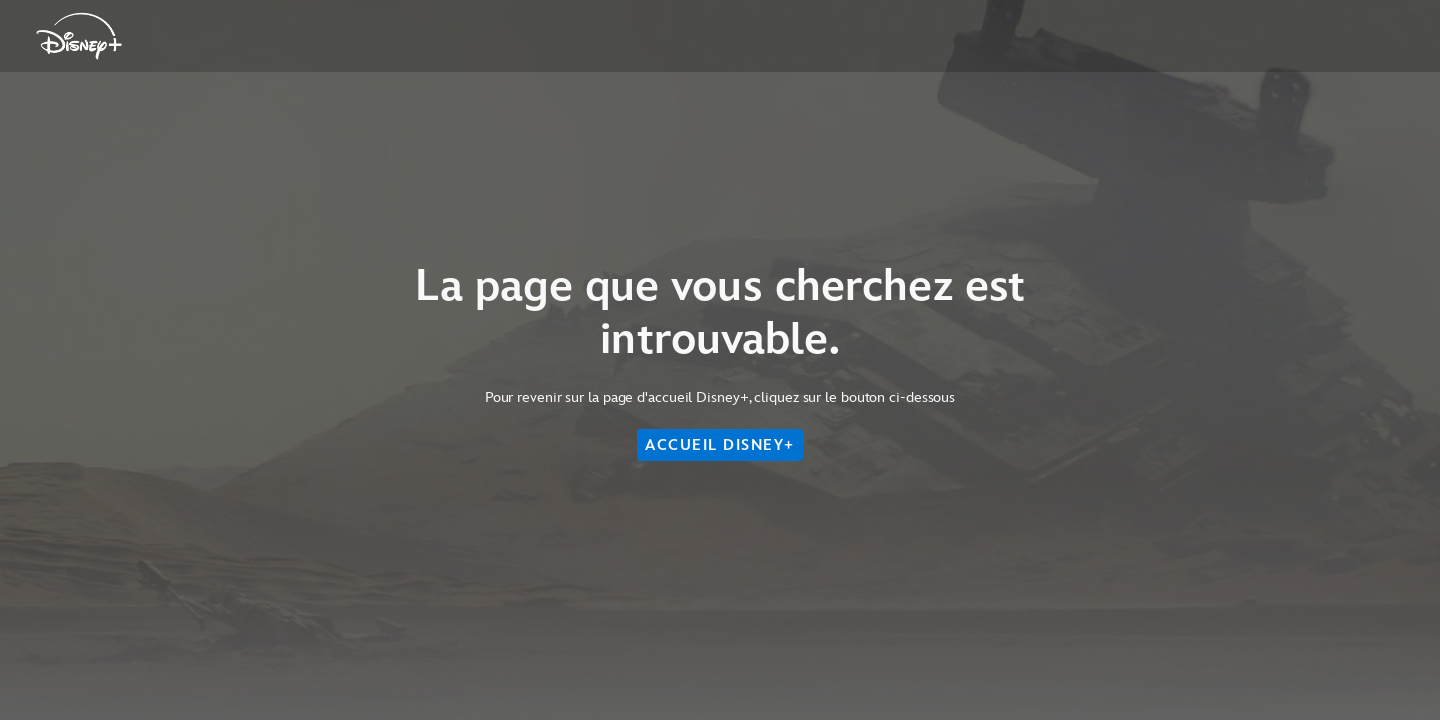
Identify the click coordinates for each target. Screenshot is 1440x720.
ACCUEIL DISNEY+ (720, 445)
